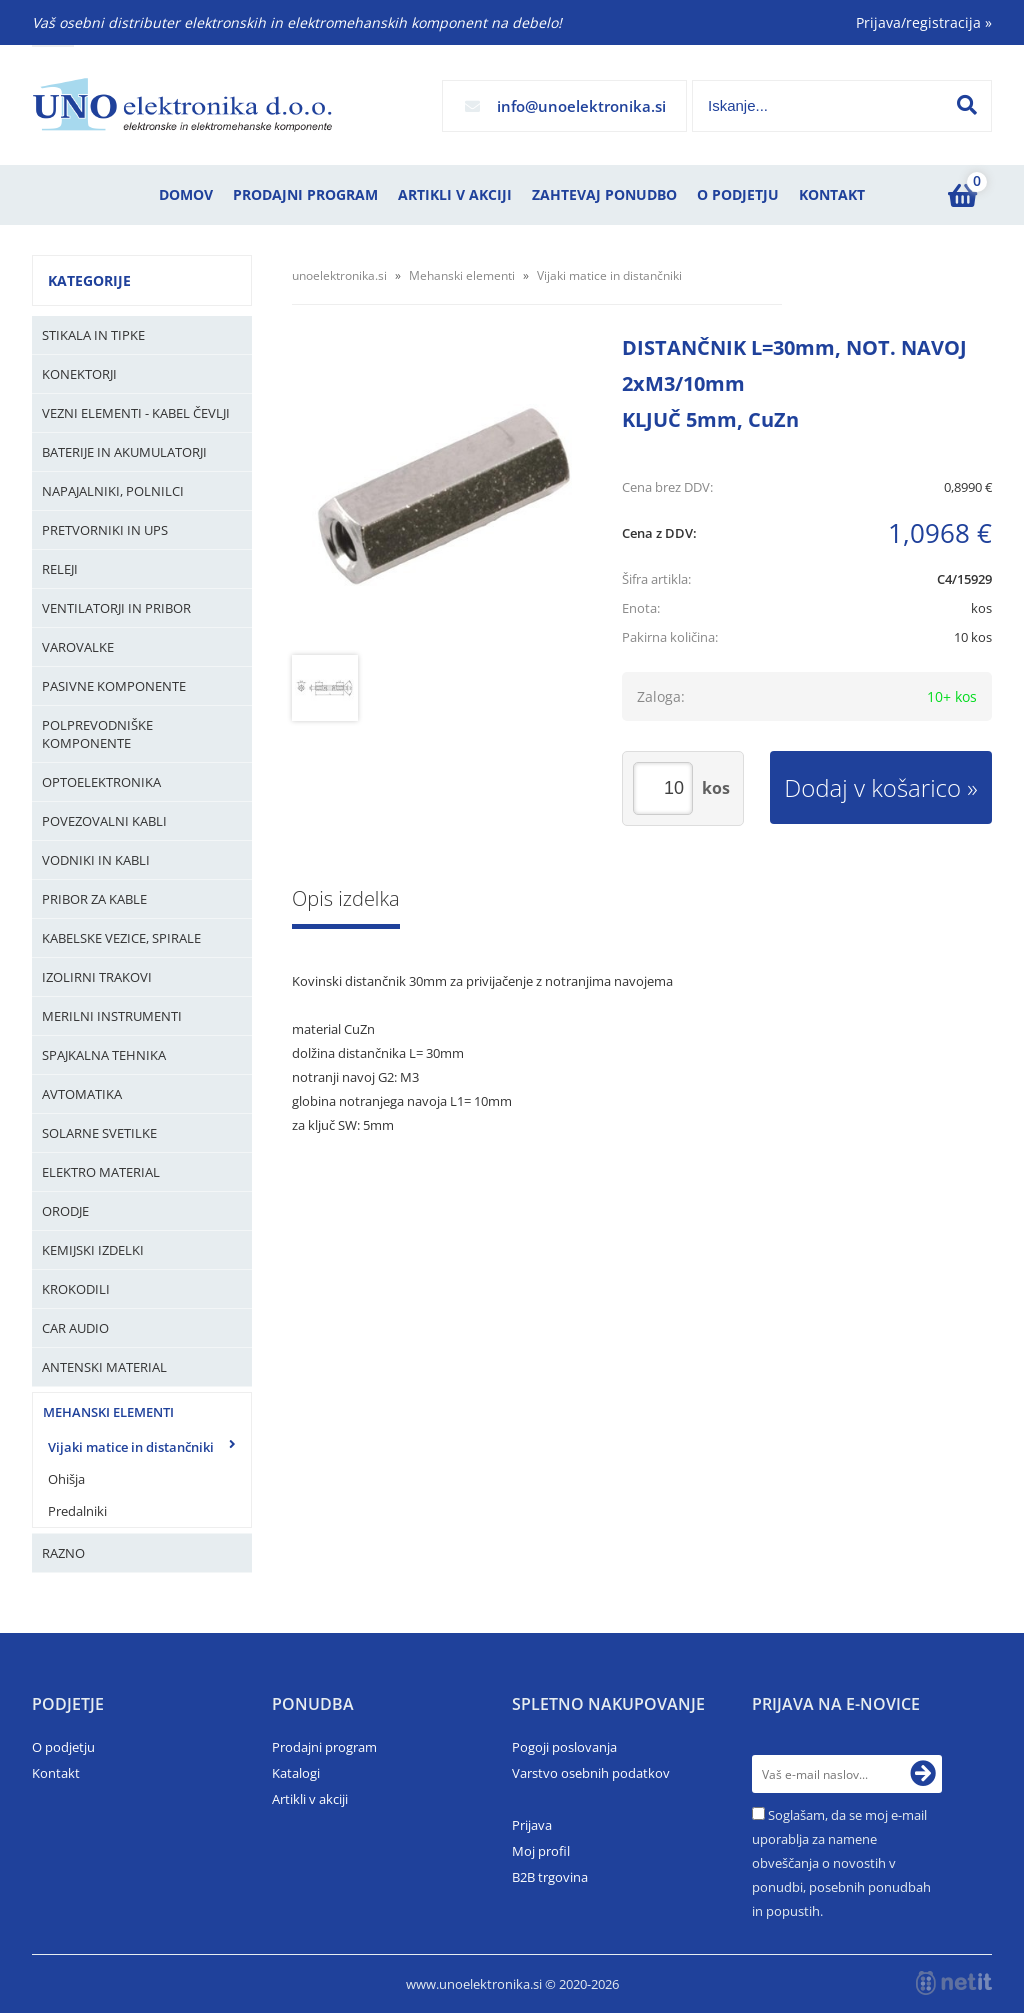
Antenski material (104, 1367)
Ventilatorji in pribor (116, 608)
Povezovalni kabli (104, 821)
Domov (186, 194)
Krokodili (76, 1289)
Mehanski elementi (108, 1412)
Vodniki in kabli (96, 860)
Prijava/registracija (924, 22)
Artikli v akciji (455, 194)
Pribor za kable (94, 899)
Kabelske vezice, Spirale (121, 938)
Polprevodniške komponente (97, 734)
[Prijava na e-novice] (923, 1774)
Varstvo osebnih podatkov (591, 1773)
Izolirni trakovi (97, 977)
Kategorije (89, 280)
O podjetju (738, 194)
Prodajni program (305, 194)
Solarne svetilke (99, 1133)
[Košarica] (962, 195)
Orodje (65, 1211)
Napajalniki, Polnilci (113, 491)
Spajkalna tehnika (104, 1055)
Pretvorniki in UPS (105, 530)
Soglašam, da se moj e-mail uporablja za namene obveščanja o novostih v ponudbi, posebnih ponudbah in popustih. (841, 1863)
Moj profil (541, 1851)
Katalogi (296, 1773)
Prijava (532, 1825)
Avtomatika (82, 1094)
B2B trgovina (550, 1877)
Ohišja (66, 1479)
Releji (60, 569)
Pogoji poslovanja (564, 1747)
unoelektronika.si (339, 275)
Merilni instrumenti (112, 1016)
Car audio (75, 1328)
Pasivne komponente (114, 686)
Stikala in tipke (93, 335)
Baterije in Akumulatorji (124, 452)
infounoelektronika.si (581, 106)
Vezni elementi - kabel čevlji (136, 413)
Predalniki (77, 1511)
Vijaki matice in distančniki (131, 1447)
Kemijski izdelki (93, 1250)
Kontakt (832, 194)
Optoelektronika (101, 782)
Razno (63, 1553)
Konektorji (79, 374)
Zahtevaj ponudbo (604, 194)
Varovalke (78, 647)
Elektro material (101, 1172)
